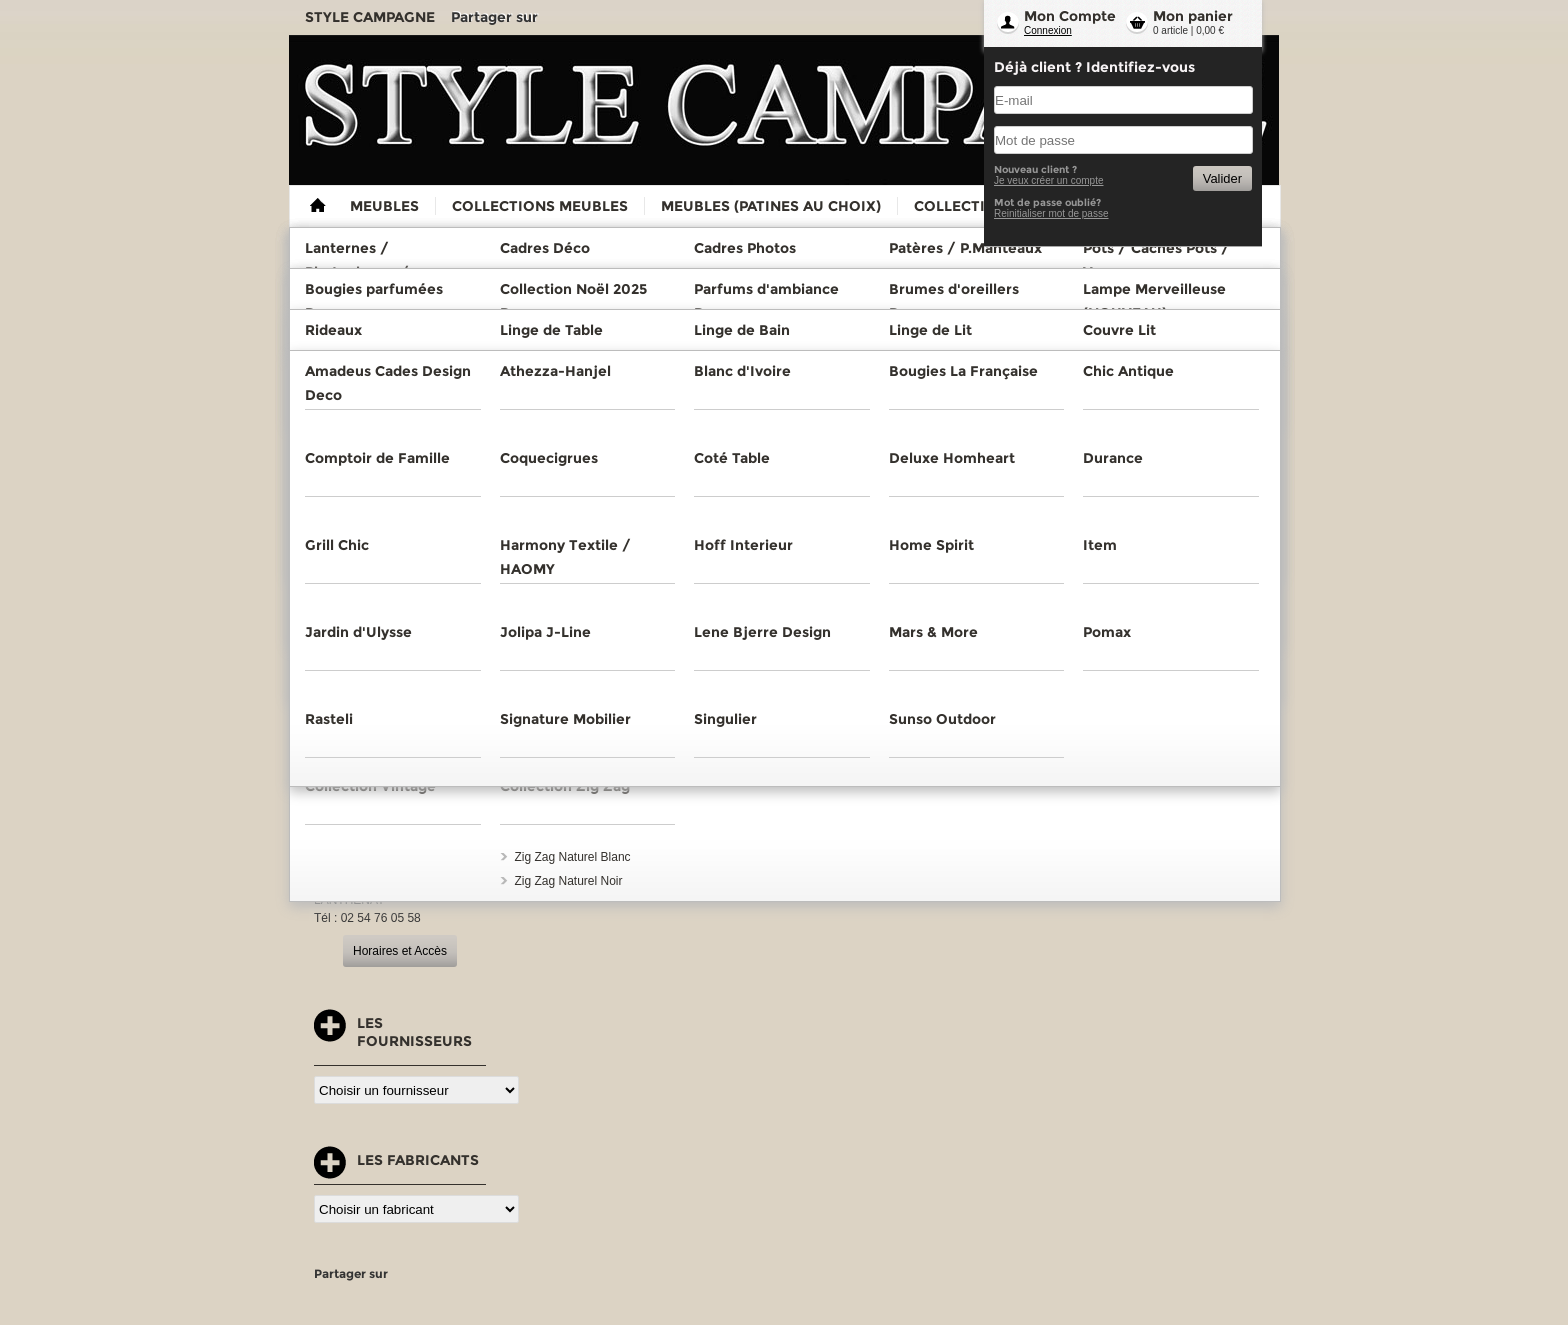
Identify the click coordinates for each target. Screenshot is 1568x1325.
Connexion (1048, 30)
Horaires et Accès (400, 951)
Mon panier (1193, 16)
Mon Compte (1070, 16)
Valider (1222, 178)
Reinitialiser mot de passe (1051, 213)
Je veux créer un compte (1049, 180)
